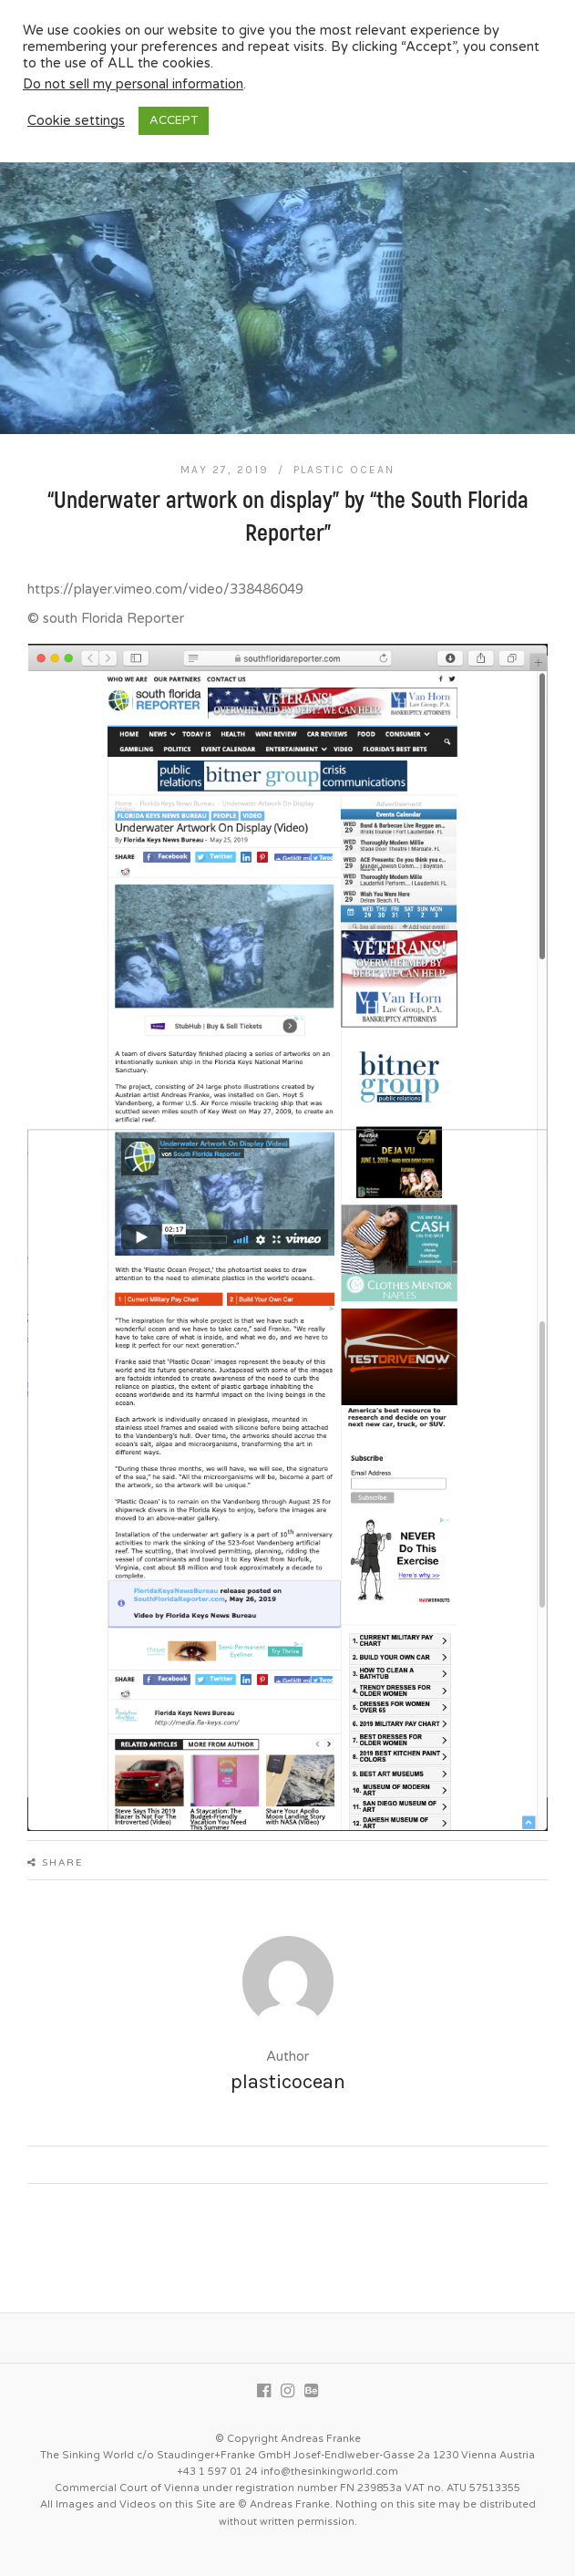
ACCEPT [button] (173, 120)
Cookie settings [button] (76, 121)
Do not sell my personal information (133, 84)
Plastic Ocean (344, 469)
